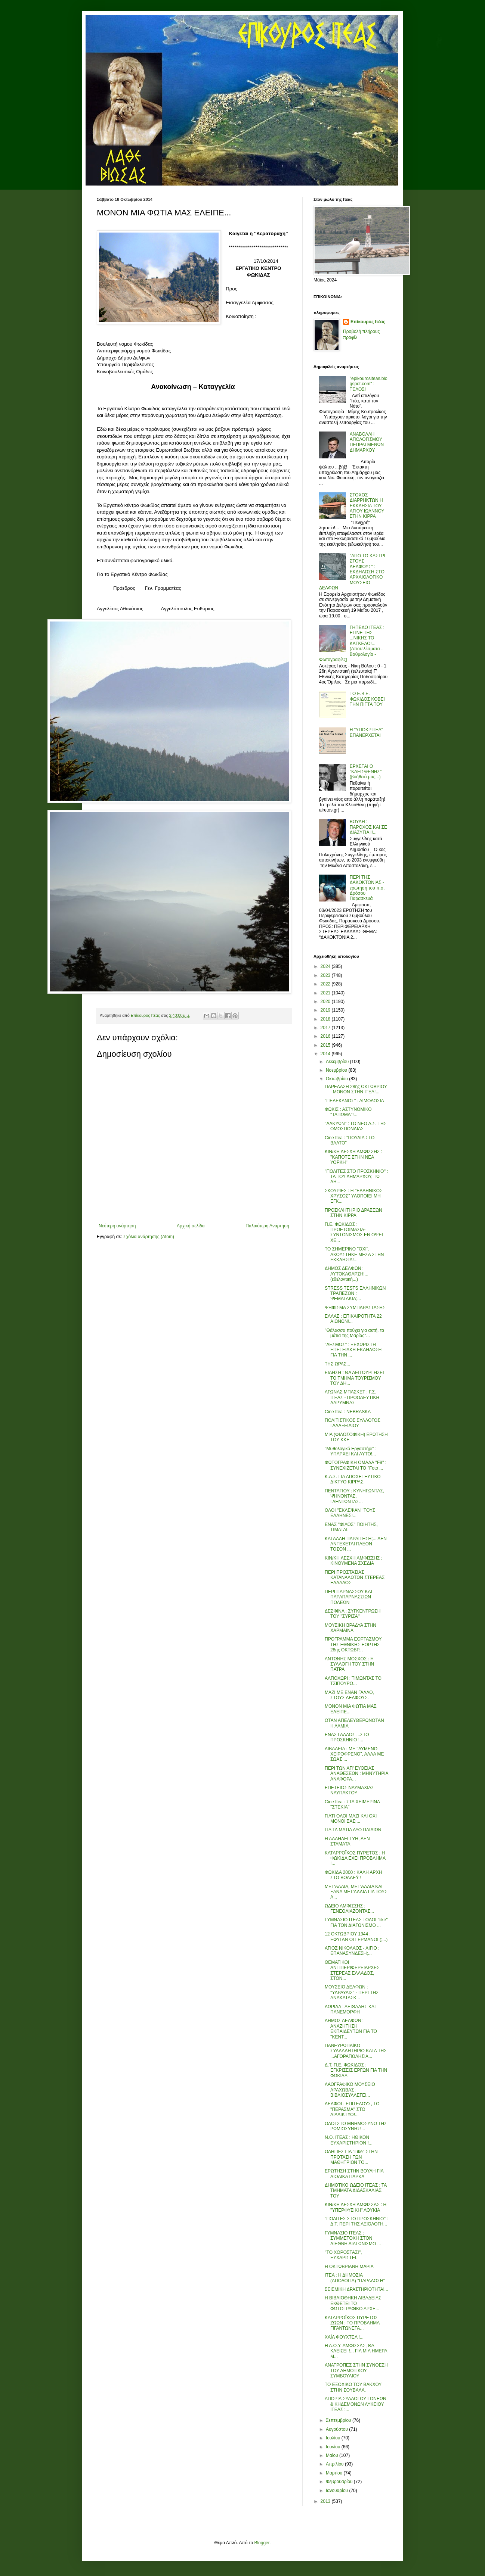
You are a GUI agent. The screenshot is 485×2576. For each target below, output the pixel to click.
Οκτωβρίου (337, 1078)
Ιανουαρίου (337, 2490)
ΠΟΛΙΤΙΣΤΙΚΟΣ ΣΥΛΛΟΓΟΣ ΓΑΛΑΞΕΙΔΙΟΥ (352, 1423)
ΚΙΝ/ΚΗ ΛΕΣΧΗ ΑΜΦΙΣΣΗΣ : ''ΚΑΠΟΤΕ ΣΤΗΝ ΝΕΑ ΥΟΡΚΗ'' (353, 1157)
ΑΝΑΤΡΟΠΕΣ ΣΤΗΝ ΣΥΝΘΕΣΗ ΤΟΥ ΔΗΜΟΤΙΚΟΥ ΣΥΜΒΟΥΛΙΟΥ (356, 2370)
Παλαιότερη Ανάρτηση (267, 1225)
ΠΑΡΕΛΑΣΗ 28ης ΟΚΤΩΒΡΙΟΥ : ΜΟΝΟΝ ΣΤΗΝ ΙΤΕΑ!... (356, 1089)
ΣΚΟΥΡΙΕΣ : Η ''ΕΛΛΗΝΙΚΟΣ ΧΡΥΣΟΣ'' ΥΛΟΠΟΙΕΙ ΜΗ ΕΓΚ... (353, 1196)
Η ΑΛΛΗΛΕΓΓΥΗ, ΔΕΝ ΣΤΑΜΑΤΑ (347, 1841)
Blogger (261, 2542)
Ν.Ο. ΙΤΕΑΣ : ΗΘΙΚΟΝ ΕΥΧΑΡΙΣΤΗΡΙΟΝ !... (349, 2140)
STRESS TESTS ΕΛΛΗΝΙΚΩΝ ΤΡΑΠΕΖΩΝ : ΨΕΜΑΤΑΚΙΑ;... (355, 1294)
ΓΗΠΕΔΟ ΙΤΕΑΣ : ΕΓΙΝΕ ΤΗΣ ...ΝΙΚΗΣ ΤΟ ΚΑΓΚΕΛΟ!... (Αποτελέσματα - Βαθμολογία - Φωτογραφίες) (351, 643)
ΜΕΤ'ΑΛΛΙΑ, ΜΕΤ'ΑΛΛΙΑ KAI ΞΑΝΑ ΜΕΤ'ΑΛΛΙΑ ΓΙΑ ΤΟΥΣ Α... (356, 1892)
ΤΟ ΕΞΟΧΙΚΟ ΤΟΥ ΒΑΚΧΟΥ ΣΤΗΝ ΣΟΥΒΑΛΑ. (353, 2387)
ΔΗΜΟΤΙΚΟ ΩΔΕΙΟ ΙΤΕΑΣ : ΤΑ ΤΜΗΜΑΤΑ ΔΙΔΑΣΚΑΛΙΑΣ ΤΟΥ (356, 2191)
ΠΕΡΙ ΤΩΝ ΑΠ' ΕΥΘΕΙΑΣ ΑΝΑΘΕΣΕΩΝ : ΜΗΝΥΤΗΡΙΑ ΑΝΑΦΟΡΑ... (356, 1774)
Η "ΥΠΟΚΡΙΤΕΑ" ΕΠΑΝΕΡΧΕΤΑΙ (366, 732)
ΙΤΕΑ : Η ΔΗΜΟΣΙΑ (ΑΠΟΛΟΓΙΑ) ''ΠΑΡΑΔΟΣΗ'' (355, 2278)
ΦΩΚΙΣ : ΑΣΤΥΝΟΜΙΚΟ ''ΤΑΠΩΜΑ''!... (348, 1112)
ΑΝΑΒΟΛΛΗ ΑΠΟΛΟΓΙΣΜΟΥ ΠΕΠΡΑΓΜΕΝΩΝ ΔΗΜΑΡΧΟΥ (367, 442)
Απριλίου (335, 2464)
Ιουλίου (334, 2437)
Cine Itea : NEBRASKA (348, 1411)
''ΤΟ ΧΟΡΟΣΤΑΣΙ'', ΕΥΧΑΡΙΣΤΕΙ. (343, 2255)
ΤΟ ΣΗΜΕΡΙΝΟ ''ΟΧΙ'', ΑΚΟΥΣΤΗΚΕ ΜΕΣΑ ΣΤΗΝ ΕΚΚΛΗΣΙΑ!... (354, 1254)
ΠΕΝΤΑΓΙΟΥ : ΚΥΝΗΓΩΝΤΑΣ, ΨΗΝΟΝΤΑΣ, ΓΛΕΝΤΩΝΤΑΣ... (354, 1496)
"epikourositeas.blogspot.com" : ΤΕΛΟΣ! (368, 384)
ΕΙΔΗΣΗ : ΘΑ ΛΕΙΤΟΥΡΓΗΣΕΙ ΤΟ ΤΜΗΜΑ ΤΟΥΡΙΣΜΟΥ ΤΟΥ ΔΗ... (354, 1378)
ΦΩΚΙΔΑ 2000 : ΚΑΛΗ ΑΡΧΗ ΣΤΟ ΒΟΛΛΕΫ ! (353, 1875)
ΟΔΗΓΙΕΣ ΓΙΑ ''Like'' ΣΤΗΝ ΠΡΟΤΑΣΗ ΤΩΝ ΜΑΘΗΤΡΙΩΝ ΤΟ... (351, 2157)
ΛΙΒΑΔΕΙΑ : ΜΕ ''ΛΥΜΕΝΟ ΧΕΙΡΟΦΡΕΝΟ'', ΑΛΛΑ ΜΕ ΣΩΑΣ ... (354, 1754)
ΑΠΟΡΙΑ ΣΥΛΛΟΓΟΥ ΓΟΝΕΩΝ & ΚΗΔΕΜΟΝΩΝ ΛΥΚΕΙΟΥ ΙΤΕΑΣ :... (355, 2404)
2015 (326, 1045)
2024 (326, 966)
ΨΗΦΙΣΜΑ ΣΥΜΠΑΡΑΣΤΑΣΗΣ (355, 1307)
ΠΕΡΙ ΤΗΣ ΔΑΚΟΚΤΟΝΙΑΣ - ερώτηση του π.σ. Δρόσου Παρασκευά (367, 888)
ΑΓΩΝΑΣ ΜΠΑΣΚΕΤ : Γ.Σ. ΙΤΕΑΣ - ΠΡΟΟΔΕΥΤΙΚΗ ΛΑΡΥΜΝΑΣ (352, 1397)
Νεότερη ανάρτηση (117, 1225)
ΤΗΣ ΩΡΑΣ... (337, 1364)
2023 (326, 975)
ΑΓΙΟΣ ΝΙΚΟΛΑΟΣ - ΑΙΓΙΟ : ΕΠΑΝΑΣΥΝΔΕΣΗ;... (352, 1951)
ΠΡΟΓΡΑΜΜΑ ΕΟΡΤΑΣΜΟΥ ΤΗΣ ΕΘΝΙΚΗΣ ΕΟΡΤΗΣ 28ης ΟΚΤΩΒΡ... (353, 1644)
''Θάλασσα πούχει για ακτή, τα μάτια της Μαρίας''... (354, 1333)
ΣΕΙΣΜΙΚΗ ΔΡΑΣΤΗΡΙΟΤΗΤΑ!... (356, 2289)
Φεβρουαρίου (340, 2481)
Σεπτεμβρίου (339, 2420)
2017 (326, 1027)
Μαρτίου (335, 2473)
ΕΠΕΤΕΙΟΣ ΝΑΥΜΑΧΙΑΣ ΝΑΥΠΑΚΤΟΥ (349, 1790)
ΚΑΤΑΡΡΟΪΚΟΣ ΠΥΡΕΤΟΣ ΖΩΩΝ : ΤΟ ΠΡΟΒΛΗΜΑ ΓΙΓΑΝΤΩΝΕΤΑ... (352, 2323)
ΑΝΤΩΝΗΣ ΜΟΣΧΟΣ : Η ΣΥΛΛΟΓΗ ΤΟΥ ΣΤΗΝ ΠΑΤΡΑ (349, 1664)
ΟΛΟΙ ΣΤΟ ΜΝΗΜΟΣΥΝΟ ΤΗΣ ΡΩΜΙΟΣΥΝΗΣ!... (356, 2126)
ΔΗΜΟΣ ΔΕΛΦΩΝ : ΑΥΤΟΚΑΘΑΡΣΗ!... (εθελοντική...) (346, 1274)
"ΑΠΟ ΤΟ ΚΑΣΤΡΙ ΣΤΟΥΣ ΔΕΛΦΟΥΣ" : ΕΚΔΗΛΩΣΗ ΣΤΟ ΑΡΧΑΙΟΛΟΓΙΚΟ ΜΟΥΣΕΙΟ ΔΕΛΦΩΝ (352, 572)
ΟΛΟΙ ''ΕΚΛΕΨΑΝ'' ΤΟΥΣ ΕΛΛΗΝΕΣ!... (350, 1513)
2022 (326, 984)
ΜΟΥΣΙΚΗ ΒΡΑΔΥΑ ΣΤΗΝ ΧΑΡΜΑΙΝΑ (350, 1628)
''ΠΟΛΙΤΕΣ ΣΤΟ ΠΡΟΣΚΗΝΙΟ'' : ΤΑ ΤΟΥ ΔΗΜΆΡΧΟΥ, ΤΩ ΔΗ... (356, 1177)
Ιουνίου (334, 2446)
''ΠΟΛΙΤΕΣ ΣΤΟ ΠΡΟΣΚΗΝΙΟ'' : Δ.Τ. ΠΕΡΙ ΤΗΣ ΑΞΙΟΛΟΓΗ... (356, 2221)
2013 (326, 2501)
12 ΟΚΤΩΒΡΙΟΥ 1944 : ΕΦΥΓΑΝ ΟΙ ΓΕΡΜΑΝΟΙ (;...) (356, 1936)
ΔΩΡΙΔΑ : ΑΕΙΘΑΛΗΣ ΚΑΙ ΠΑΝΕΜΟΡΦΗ (350, 2009)
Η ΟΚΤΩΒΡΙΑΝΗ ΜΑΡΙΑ (349, 2266)
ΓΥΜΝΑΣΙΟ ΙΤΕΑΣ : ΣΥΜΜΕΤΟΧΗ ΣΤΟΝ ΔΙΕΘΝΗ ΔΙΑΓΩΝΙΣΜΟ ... (353, 2238)
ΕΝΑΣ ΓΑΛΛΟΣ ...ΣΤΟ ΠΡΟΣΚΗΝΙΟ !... (347, 1737)
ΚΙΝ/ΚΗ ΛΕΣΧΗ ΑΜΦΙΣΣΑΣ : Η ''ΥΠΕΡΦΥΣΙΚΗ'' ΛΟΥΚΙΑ (355, 2207)
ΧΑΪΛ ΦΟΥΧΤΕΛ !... (344, 2337)
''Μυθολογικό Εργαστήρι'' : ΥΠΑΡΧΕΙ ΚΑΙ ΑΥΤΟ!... (351, 1451)
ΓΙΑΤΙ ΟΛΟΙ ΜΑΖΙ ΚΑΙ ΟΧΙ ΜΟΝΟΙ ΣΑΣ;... (351, 1818)
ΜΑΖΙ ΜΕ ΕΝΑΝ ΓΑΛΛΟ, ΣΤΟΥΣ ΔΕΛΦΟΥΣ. (349, 1695)
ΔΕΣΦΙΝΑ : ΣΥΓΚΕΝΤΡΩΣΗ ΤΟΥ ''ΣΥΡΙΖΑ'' (352, 1613)
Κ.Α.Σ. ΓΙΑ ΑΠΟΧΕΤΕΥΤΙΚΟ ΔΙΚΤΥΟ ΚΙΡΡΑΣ (353, 1479)
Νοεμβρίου (337, 1070)
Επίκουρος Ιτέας (367, 321)
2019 (326, 1010)
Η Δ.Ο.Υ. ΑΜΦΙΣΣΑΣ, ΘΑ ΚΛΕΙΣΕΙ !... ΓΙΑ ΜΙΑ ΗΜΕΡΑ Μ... (356, 2351)
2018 (326, 1019)
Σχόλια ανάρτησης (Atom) (148, 1236)
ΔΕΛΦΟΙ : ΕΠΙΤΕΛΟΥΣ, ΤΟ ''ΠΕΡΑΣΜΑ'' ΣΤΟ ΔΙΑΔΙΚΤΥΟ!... (352, 2109)
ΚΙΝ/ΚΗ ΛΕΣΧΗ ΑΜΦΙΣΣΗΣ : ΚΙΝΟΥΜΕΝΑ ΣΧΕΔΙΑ (353, 1560)
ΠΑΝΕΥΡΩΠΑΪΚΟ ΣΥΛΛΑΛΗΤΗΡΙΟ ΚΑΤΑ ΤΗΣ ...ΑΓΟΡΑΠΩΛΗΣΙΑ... (356, 2051)
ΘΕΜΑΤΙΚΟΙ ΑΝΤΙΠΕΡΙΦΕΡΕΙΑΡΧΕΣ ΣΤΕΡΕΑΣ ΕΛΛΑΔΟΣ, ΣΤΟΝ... (352, 1970)
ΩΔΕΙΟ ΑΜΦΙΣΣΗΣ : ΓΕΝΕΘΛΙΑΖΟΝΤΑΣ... (349, 1908)
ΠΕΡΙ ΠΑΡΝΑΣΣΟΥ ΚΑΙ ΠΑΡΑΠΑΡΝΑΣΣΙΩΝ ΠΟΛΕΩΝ (348, 1597)
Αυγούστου (337, 2429)
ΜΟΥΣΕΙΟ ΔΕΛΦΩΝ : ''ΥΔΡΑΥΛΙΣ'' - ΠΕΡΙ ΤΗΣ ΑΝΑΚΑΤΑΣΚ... (352, 1992)
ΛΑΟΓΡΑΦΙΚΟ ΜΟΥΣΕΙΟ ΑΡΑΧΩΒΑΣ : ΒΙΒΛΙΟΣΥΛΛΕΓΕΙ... (350, 2090)
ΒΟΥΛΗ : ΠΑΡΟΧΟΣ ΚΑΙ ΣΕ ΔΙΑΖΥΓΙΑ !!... (368, 827)
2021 (326, 993)
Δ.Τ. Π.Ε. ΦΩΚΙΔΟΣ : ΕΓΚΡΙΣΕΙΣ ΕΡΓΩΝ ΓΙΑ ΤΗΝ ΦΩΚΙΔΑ (356, 2070)
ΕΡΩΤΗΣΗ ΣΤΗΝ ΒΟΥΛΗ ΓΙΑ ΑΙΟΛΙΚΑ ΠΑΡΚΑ (354, 2173)
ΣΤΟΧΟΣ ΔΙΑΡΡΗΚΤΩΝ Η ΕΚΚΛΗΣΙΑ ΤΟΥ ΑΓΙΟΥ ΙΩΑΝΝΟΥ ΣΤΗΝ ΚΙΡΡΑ (367, 505)
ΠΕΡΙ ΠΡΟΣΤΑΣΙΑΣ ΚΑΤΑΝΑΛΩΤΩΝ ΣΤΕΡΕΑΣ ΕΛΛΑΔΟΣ (354, 1578)
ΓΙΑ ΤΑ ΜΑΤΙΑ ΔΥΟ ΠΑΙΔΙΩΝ (353, 1829)
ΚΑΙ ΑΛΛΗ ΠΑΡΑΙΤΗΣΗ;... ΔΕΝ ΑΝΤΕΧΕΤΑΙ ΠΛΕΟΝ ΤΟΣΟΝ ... (356, 1544)
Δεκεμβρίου (338, 1061)
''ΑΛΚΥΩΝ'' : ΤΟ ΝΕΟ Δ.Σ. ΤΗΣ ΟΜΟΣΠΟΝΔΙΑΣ (355, 1126)
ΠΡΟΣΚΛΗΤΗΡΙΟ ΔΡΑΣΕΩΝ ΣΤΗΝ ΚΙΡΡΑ (353, 1213)
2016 (326, 1036)
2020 (326, 1001)
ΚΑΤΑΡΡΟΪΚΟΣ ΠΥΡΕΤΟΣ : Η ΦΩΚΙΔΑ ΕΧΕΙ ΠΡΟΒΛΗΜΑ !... (355, 1858)
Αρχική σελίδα (191, 1225)
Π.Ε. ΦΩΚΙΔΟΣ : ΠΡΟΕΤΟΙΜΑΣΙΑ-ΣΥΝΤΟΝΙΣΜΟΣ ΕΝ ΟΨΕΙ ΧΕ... (354, 1232)
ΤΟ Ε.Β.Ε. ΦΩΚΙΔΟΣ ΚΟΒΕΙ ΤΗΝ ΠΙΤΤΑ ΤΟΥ (367, 699)
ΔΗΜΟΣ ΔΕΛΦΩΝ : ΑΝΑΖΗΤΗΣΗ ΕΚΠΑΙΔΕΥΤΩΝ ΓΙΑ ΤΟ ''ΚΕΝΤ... (351, 2028)
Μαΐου (332, 2455)
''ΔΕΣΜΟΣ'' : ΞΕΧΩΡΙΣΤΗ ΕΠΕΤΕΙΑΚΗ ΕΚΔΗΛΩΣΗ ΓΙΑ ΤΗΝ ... (353, 1350)
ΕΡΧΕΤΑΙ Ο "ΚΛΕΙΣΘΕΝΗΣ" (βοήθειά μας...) (365, 772)
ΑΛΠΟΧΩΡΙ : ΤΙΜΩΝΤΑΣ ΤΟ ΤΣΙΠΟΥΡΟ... (353, 1681)
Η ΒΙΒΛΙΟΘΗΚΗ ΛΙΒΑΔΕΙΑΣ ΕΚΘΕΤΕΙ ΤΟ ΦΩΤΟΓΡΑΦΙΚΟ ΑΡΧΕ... (353, 2303)
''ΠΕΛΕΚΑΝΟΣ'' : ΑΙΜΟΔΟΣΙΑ (354, 1100)
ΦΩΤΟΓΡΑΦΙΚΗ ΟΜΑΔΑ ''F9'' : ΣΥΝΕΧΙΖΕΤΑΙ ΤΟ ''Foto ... (355, 1465)
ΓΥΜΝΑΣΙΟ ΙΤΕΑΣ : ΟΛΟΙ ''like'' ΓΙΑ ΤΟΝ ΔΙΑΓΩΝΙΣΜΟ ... (356, 1922)
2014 (326, 1053)
